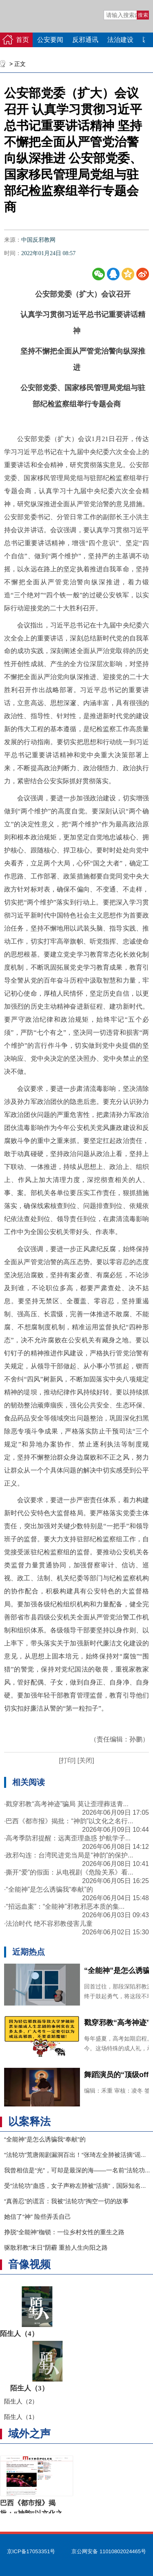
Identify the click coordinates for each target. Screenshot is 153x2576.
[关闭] (84, 1760)
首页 (22, 39)
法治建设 (120, 39)
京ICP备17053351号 (31, 2551)
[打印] (67, 1760)
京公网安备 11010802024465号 (108, 2551)
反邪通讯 (85, 39)
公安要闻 (50, 39)
